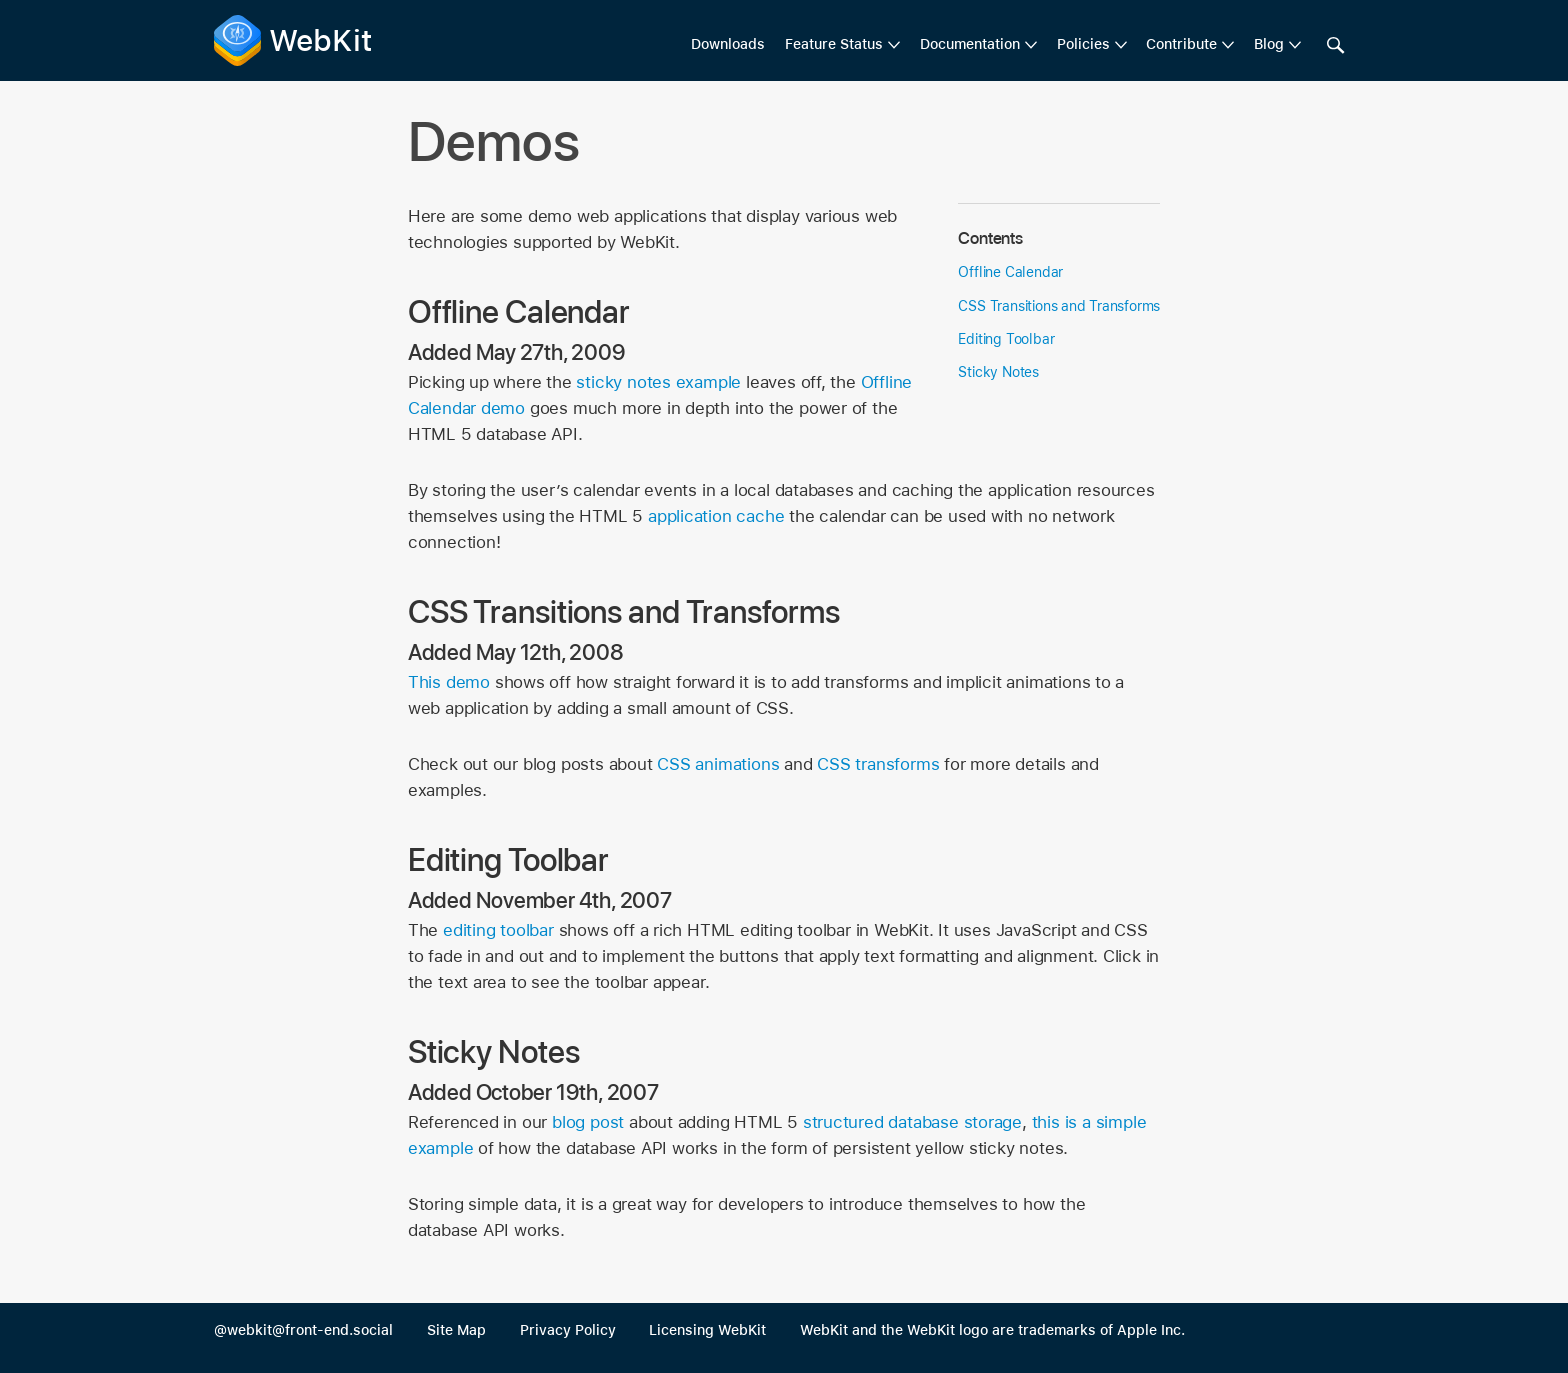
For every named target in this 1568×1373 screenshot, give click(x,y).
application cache (716, 516)
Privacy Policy (568, 1330)
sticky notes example (658, 382)
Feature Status (834, 44)
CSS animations (718, 764)
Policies (1083, 44)
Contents (990, 238)
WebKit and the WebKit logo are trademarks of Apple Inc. (992, 1330)
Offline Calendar (1010, 272)
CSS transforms (878, 764)
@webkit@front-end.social (303, 1330)
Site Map (456, 1330)
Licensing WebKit (707, 1330)
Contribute (1181, 44)
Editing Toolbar (1006, 339)
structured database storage (912, 1122)
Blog (1269, 44)
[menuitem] (842, 45)
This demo (449, 682)
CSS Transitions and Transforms (1059, 306)
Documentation (970, 44)
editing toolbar (498, 930)
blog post (588, 1122)
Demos (494, 141)
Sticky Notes (998, 372)
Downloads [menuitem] (728, 44)
